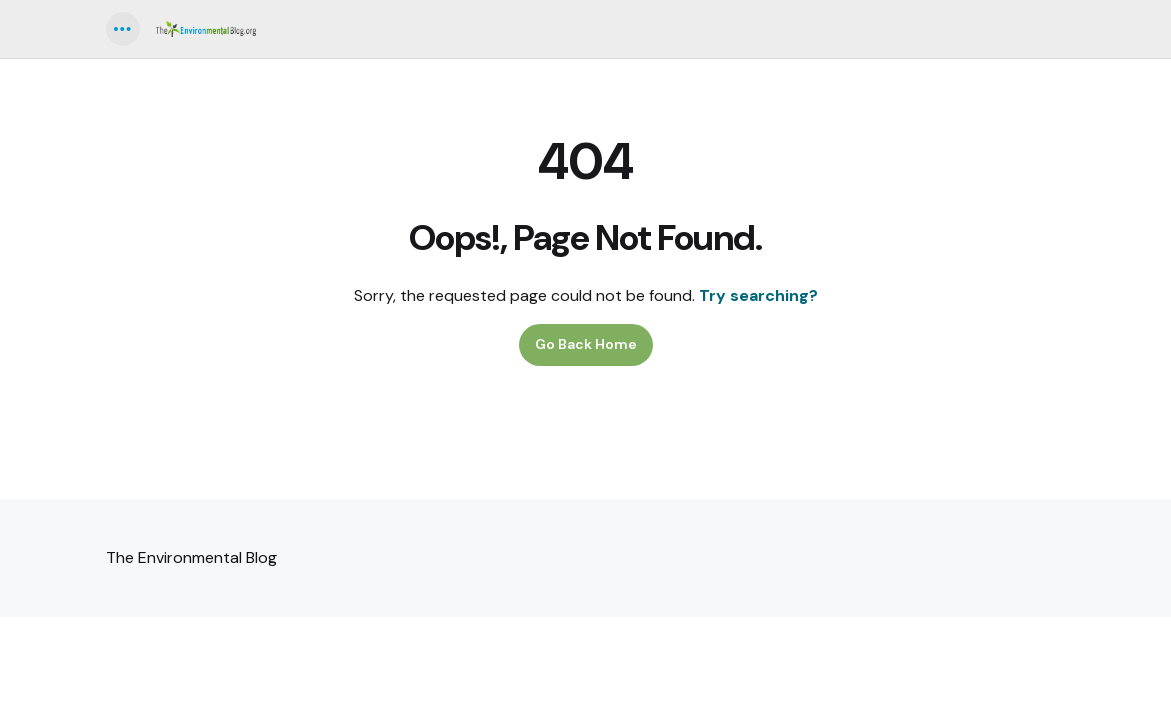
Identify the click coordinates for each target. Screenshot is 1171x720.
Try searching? (758, 295)
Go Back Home (586, 344)
